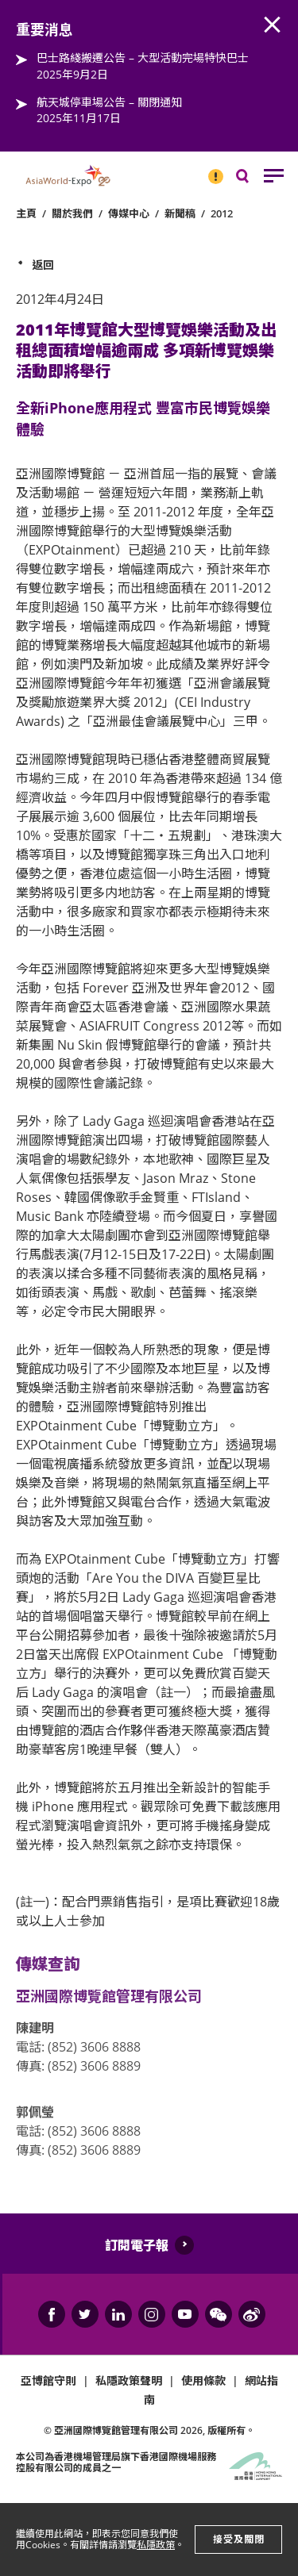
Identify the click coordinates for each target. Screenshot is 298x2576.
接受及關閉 (239, 2539)
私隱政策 (156, 2544)
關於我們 (72, 213)
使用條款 (203, 2380)
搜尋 (253, 179)
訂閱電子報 (136, 2245)
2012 (222, 213)
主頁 (26, 213)
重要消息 (210, 170)
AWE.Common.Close (272, 25)
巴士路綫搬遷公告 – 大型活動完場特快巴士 (143, 57)
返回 (43, 264)
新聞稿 (179, 213)
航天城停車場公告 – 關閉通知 (109, 101)
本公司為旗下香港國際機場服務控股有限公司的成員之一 (116, 2462)
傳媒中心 (128, 213)
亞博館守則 (48, 2380)
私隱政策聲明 (128, 2380)
